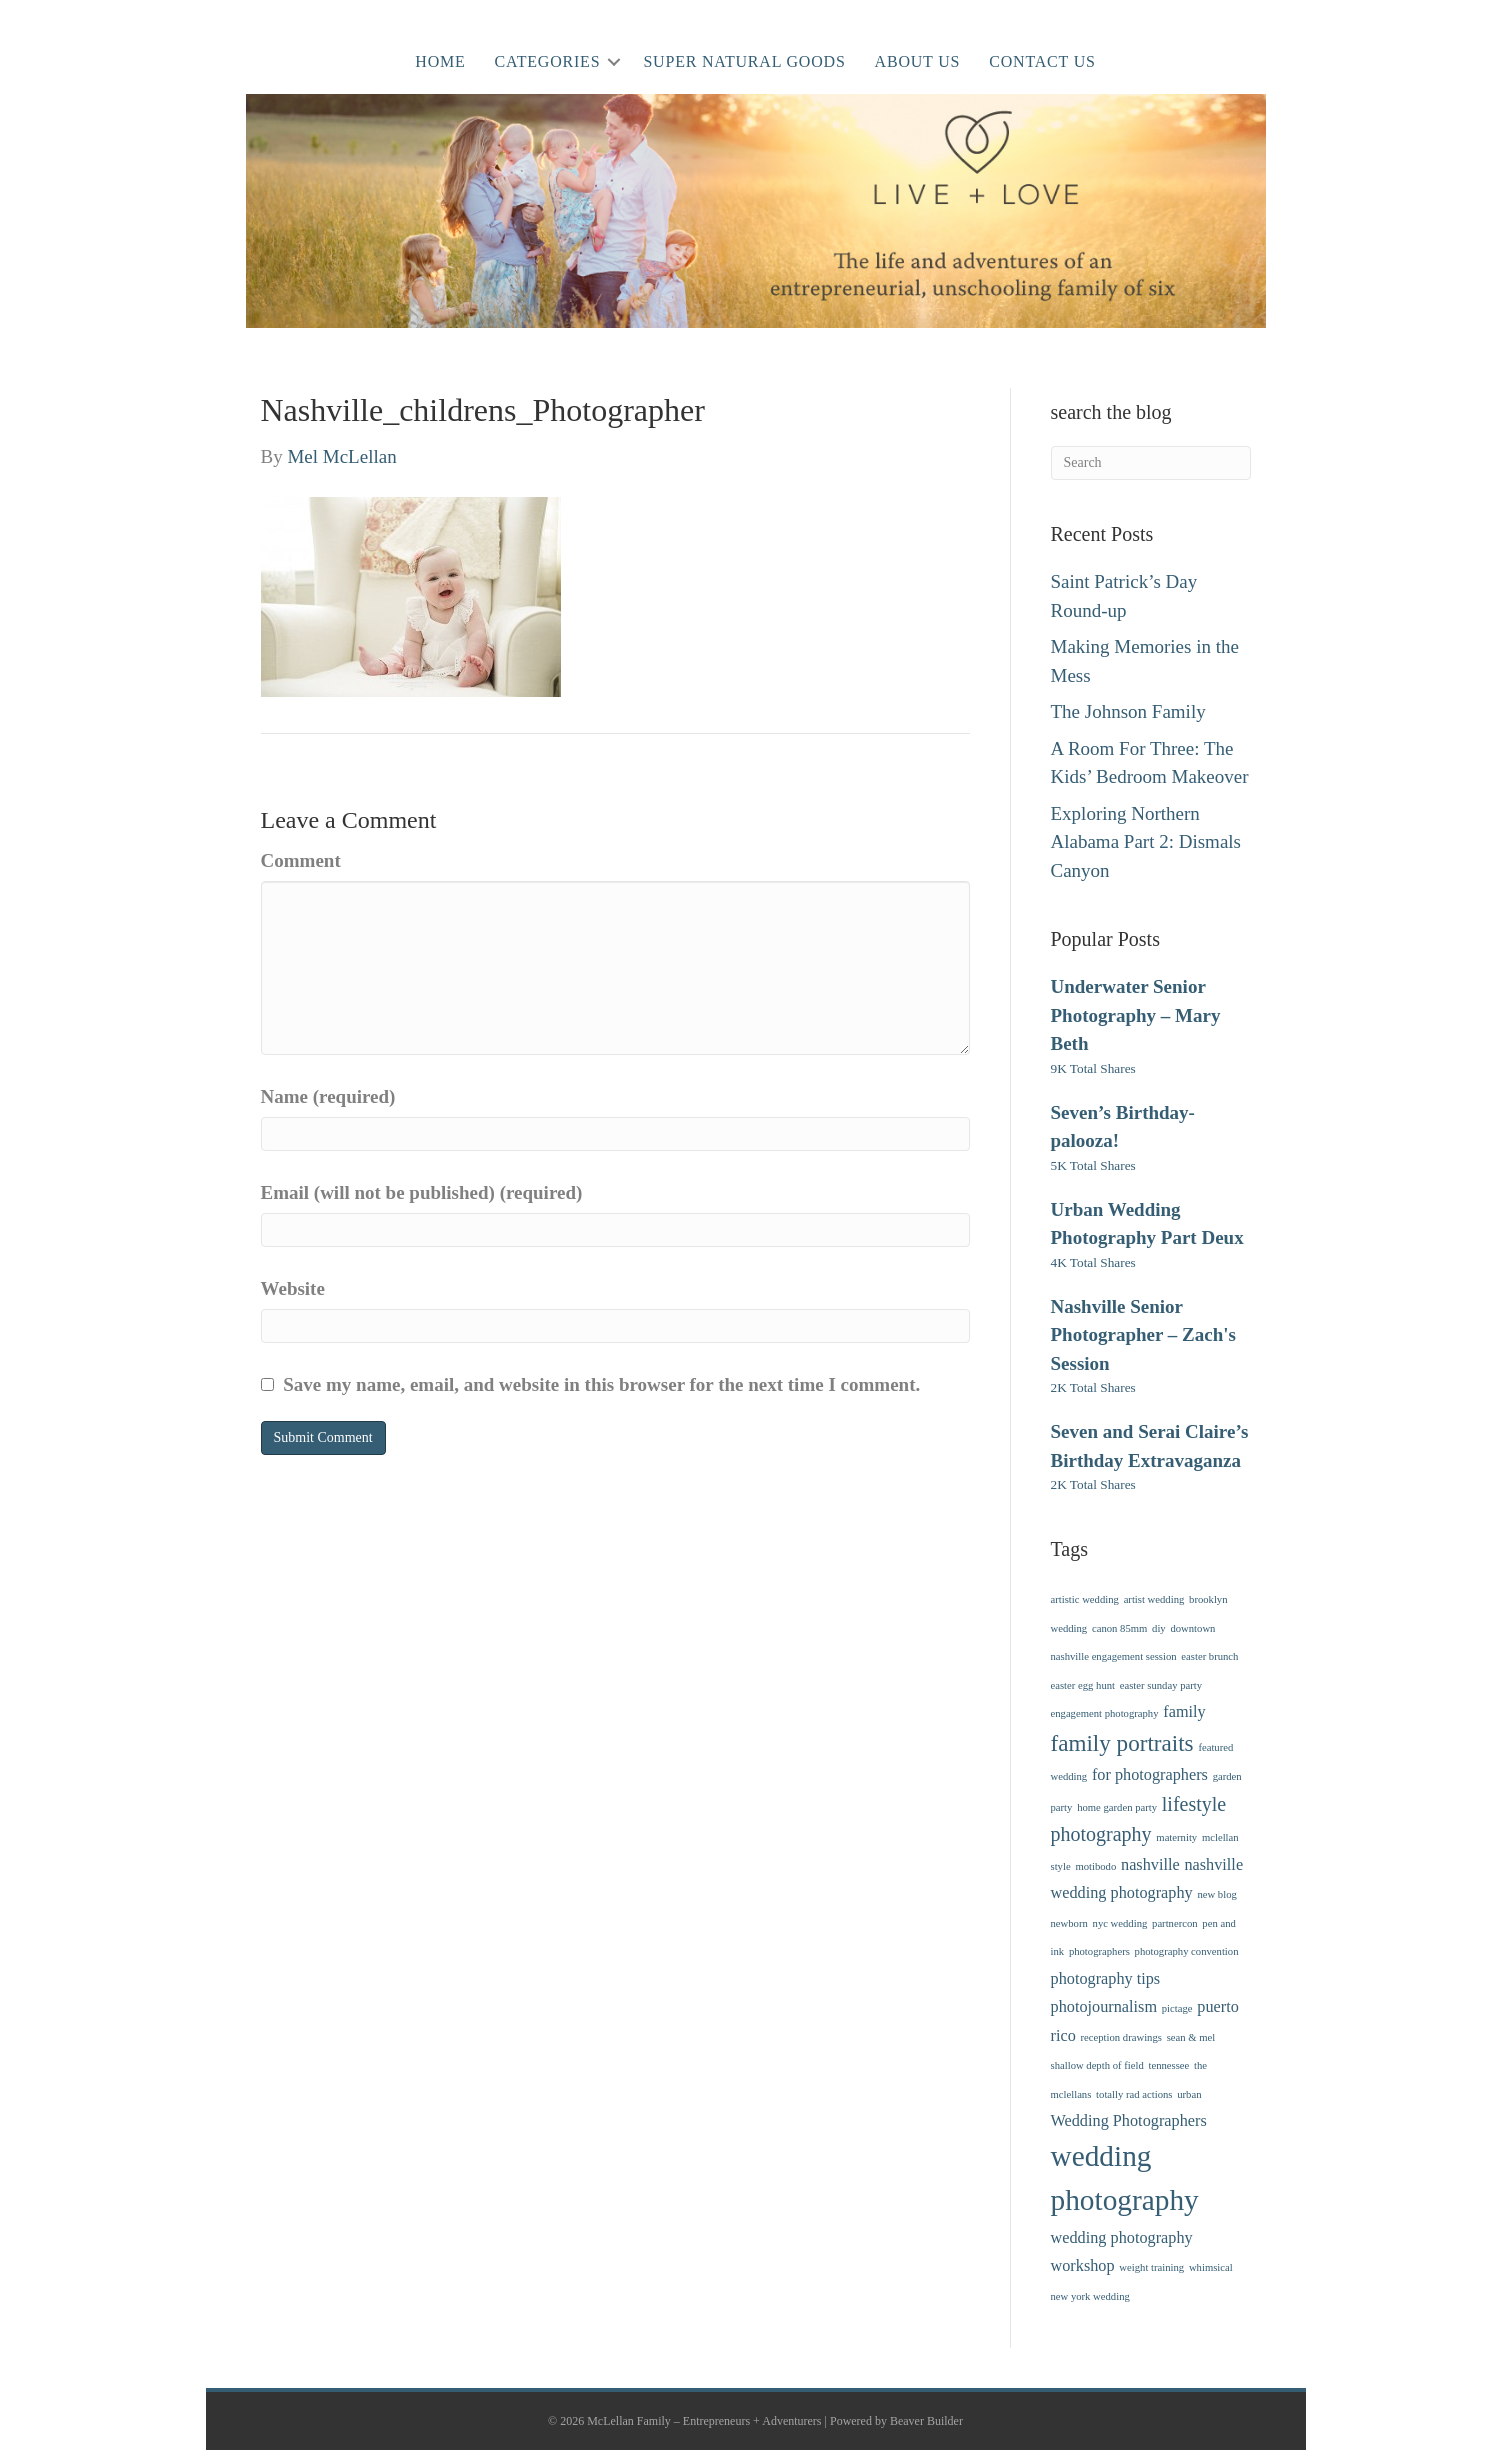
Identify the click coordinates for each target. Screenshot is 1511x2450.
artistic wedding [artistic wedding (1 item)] (1085, 1599)
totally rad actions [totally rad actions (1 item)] (1134, 2094)
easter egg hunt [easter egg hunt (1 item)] (1083, 1685)
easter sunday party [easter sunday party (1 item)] (1161, 1685)
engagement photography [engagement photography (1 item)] (1105, 1713)
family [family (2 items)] (1184, 1712)
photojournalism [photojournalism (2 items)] (1104, 2007)
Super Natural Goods (744, 61)
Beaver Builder (926, 2421)
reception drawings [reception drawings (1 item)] (1121, 2037)
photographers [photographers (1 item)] (1099, 1951)
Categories (548, 61)
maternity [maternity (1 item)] (1176, 1837)
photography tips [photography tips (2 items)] (1106, 1979)
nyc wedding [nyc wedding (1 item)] (1120, 1923)
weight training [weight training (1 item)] (1151, 2267)
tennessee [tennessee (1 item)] (1168, 2065)
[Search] (1151, 463)
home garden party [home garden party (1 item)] (1117, 1807)
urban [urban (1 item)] (1189, 2094)
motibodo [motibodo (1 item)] (1095, 1866)
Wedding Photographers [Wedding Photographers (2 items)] (1129, 2121)
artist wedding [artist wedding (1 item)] (1154, 1599)
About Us (918, 61)
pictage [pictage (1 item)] (1177, 2008)
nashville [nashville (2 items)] (1150, 1865)
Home (440, 61)
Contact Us (1042, 61)
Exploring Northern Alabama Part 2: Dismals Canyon (1146, 842)
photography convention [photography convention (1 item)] (1187, 1951)
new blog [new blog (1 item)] (1216, 1894)
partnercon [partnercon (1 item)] (1175, 1923)
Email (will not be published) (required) (422, 1192)
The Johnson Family (1128, 711)
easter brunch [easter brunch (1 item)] (1209, 1656)
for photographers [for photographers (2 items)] (1150, 1775)
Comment (301, 860)
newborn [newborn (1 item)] (1069, 1923)
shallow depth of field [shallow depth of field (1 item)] (1097, 2065)
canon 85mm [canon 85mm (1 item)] (1119, 1628)
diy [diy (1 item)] (1159, 1628)
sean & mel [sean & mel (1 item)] (1191, 2037)
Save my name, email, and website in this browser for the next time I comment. (601, 1384)
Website (293, 1288)
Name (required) (328, 1096)
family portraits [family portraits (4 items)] (1122, 1743)
